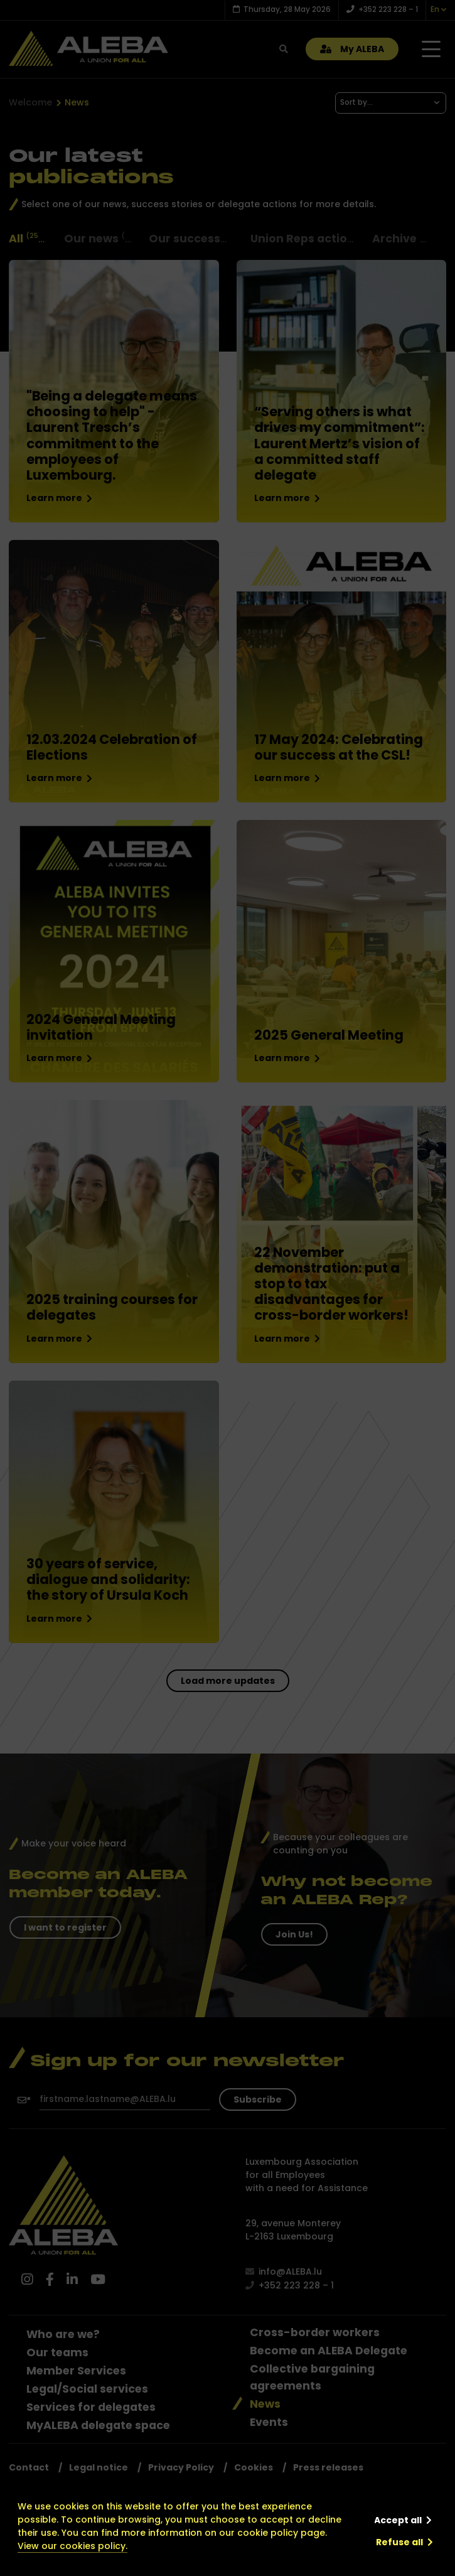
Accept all (398, 2520)
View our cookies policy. (72, 2546)
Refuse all (399, 2542)
